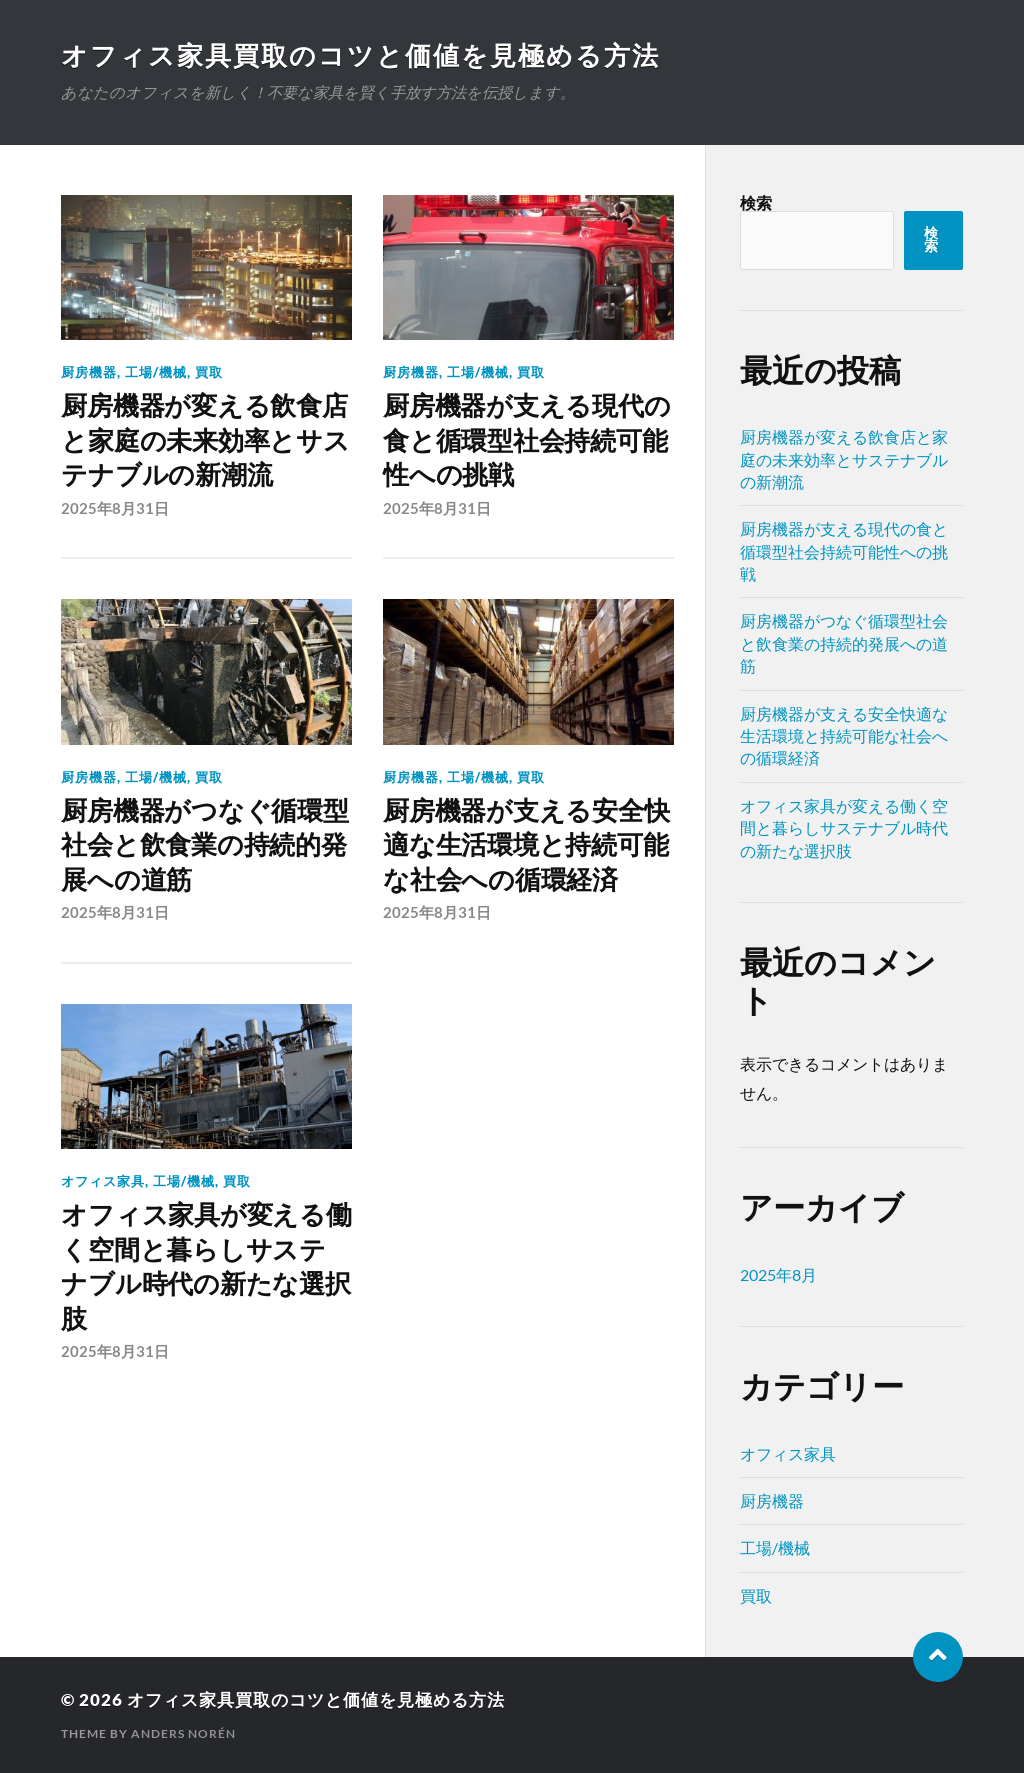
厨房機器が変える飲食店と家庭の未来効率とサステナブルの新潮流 (205, 440)
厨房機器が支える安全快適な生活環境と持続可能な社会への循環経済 (526, 845)
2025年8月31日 (115, 508)
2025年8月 (778, 1274)
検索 (756, 202)
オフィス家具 (103, 1181)
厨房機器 (89, 372)
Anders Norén (183, 1733)
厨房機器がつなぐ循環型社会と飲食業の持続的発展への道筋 (204, 845)
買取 (209, 372)
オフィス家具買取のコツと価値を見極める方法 (360, 55)
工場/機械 (156, 372)
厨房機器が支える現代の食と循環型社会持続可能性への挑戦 (526, 440)
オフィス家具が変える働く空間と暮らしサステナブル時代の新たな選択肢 (206, 1266)
